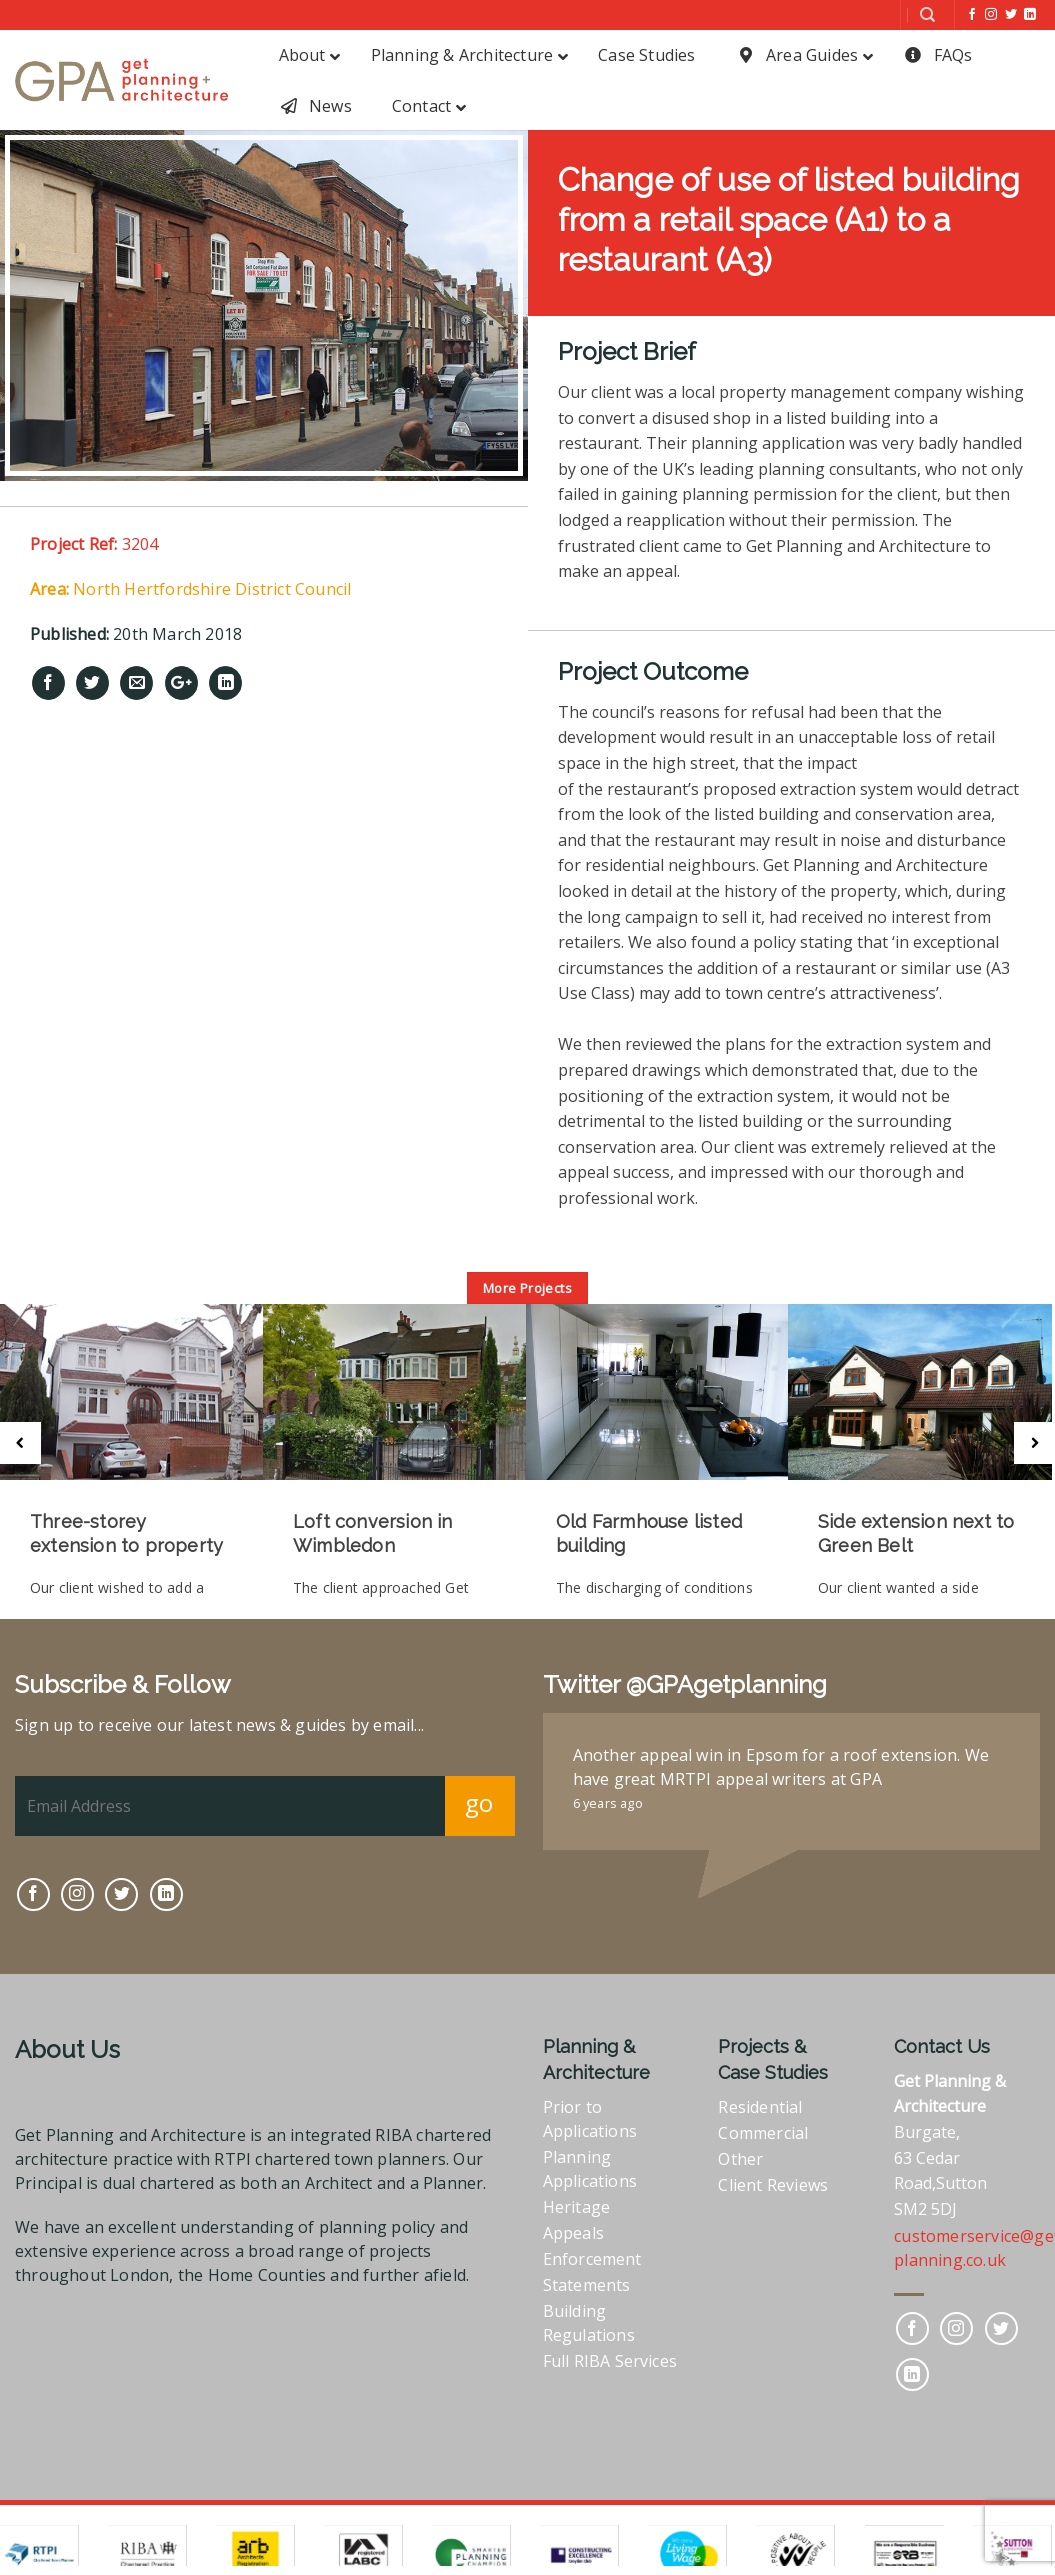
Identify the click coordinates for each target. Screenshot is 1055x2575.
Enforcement (592, 2254)
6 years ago (608, 1798)
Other (740, 2154)
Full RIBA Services (610, 2356)
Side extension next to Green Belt (913, 1533)
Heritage (577, 2202)
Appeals (573, 2228)
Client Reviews (773, 2180)
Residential (760, 2102)
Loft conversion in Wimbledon (372, 1533)
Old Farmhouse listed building (647, 1533)
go (479, 1797)
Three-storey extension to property (126, 1533)
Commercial (763, 2128)
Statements (587, 2280)
